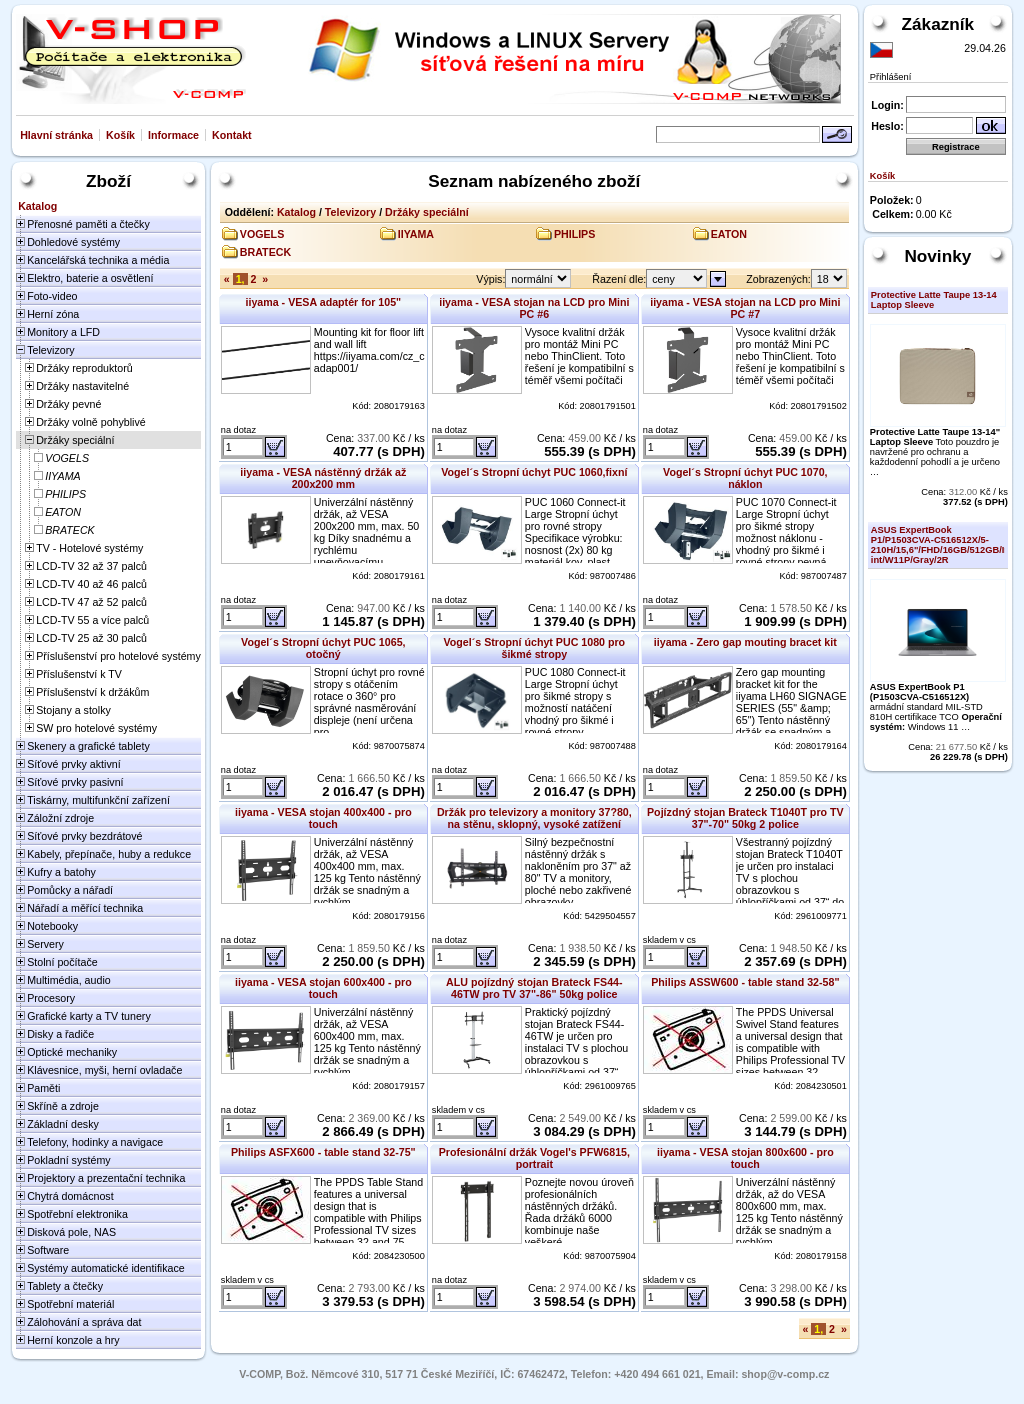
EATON (729, 234)
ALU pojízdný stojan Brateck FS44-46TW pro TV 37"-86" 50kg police (534, 988)
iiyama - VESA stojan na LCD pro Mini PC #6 (534, 308)
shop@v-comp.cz (785, 1374)
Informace (173, 135)
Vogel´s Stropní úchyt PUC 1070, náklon (745, 478)
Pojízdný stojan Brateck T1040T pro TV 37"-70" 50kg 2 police (745, 818)
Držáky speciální (427, 212)
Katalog (296, 212)
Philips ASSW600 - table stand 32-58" (745, 982)
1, (240, 279)
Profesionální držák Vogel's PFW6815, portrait (534, 1158)
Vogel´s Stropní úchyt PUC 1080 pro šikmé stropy (535, 648)
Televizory (350, 212)
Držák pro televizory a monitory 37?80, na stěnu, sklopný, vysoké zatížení (534, 818)
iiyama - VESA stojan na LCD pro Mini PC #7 (745, 308)
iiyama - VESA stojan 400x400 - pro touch (323, 818)
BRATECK (265, 252)
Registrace (956, 147)
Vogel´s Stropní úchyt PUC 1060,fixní (534, 472)
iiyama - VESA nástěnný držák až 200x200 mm (323, 478)
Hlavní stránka (56, 135)
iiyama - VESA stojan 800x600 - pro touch (745, 1158)
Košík (120, 135)
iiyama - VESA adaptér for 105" (323, 302)
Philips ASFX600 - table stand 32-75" (323, 1152)
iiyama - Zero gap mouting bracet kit (745, 642)
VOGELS (262, 234)
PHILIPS (574, 234)
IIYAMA (416, 234)
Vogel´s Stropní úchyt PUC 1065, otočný (323, 648)
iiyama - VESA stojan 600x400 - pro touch (323, 988)
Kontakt (232, 135)
